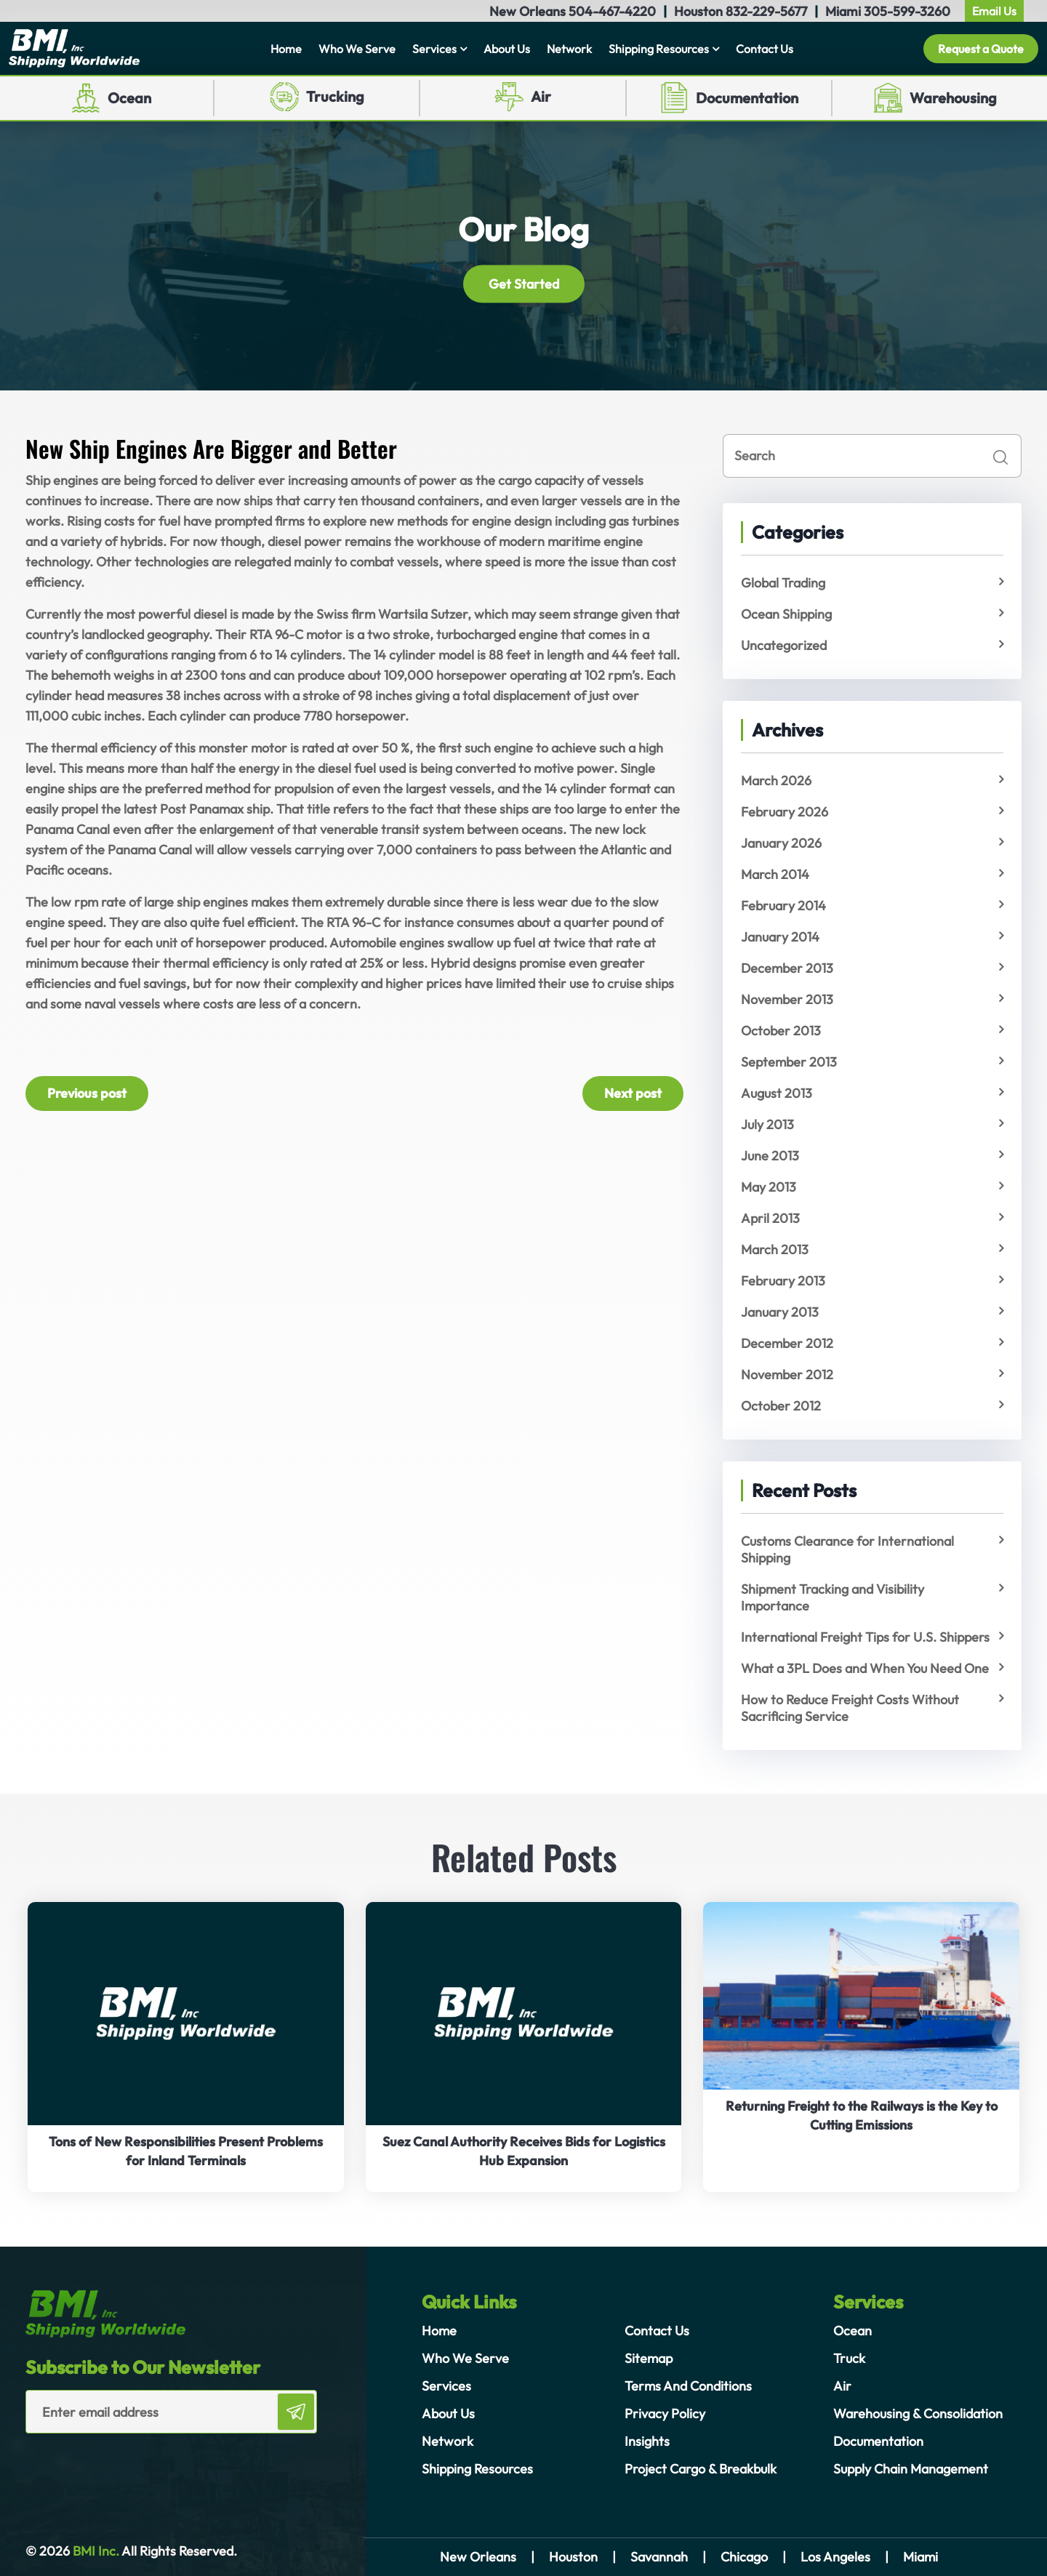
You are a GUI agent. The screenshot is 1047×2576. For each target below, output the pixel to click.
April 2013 (770, 1218)
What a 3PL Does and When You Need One (865, 1668)
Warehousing (953, 98)
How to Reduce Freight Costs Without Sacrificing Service (850, 1708)
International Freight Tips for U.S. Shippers (865, 1637)
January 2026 (781, 843)
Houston (573, 2556)
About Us (507, 48)
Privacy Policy (665, 2413)
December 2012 (787, 1343)
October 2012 (781, 1405)
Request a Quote (981, 48)
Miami (920, 2556)
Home (286, 48)
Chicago (744, 2556)
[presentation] (110, 2462)
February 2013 (783, 1280)
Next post (633, 1093)
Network (569, 48)
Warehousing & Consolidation (918, 2413)
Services (434, 48)
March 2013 (775, 1249)
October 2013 (781, 1030)
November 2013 (787, 999)
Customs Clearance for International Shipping (847, 1549)
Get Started (524, 283)
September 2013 (789, 1062)
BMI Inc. (94, 2551)
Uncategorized (784, 645)
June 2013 (770, 1155)
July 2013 (767, 1124)
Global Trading (783, 582)
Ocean (129, 98)
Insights (647, 2441)
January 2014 (780, 936)
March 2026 (776, 780)
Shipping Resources (659, 48)
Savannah (659, 2556)
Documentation (747, 98)
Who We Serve (357, 48)
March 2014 (775, 874)
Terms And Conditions (688, 2386)
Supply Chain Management (910, 2468)
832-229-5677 (766, 11)
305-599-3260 (907, 11)
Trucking (335, 96)
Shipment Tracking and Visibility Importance (832, 1597)
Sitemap (649, 2358)
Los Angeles (835, 2556)
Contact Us (764, 48)
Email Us (994, 11)
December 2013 (787, 968)
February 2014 (783, 905)
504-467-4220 (612, 11)
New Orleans (478, 2556)
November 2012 (787, 1374)
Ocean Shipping (786, 614)
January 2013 (780, 1312)
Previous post (87, 1093)
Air (541, 96)
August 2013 (776, 1093)
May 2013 (768, 1187)
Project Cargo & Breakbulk (701, 2468)
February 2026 (784, 811)
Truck (849, 2358)
